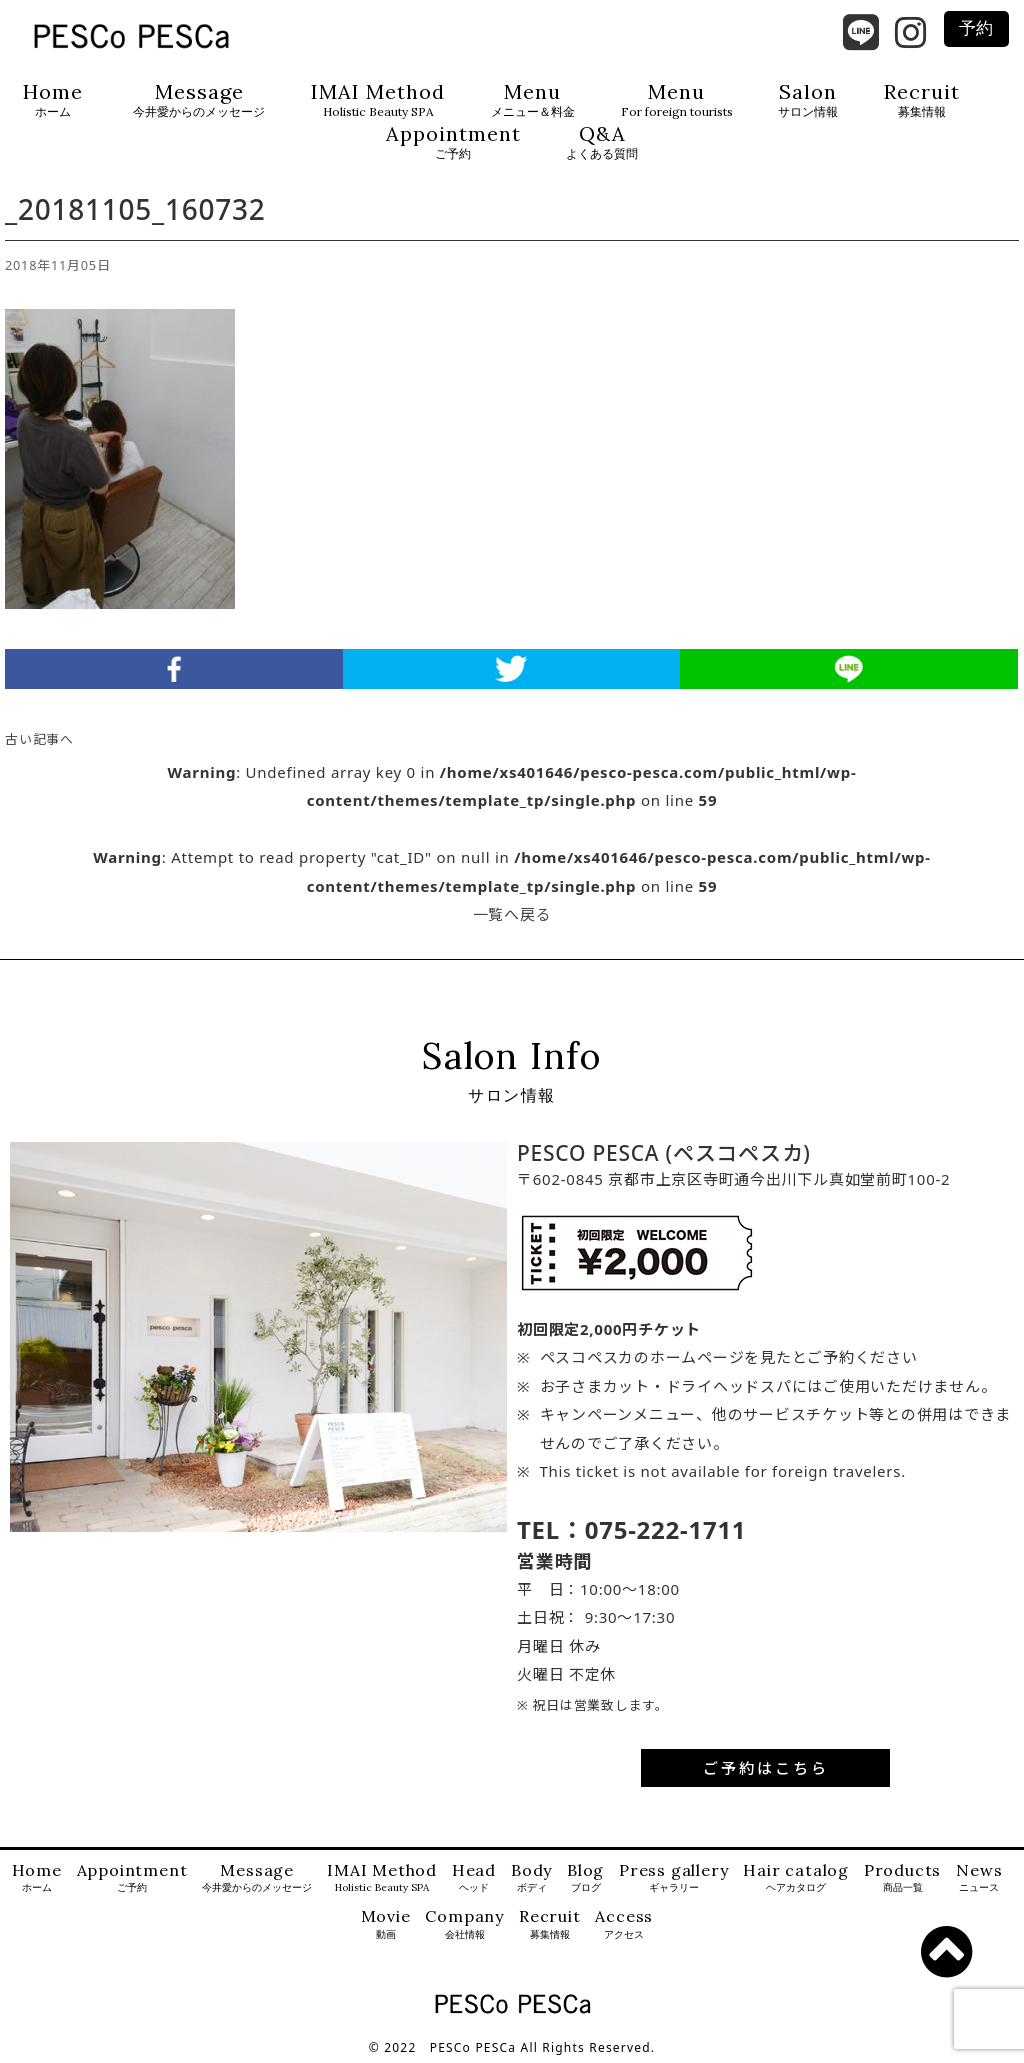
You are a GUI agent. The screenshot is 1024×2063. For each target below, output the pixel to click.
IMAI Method (378, 100)
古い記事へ (39, 739)
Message (199, 100)
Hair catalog (796, 1878)
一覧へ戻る (512, 914)
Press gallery (673, 1878)
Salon (808, 100)
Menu (533, 100)
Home (53, 100)
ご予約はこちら (766, 1768)
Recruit (922, 100)
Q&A (602, 142)
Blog (585, 1878)
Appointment (453, 142)
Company (464, 1924)
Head (474, 1878)
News (979, 1878)
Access (624, 1924)
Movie (386, 1924)
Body (531, 1878)
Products (902, 1878)
